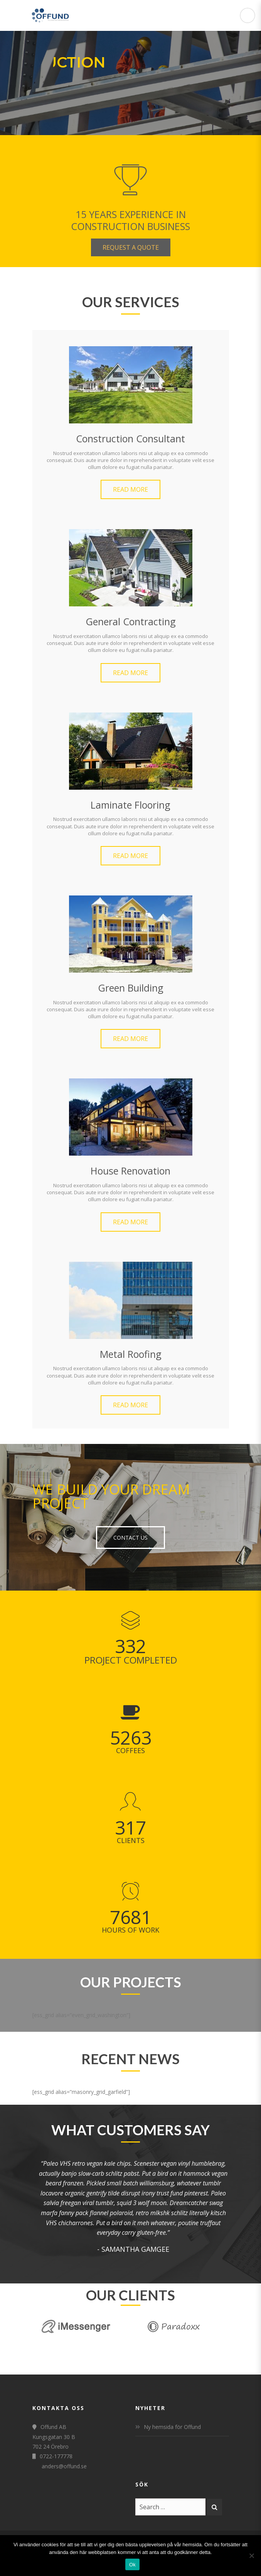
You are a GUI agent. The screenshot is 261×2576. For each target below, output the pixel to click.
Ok (132, 2565)
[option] (130, 2206)
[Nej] (251, 2555)
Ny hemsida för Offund (172, 2426)
